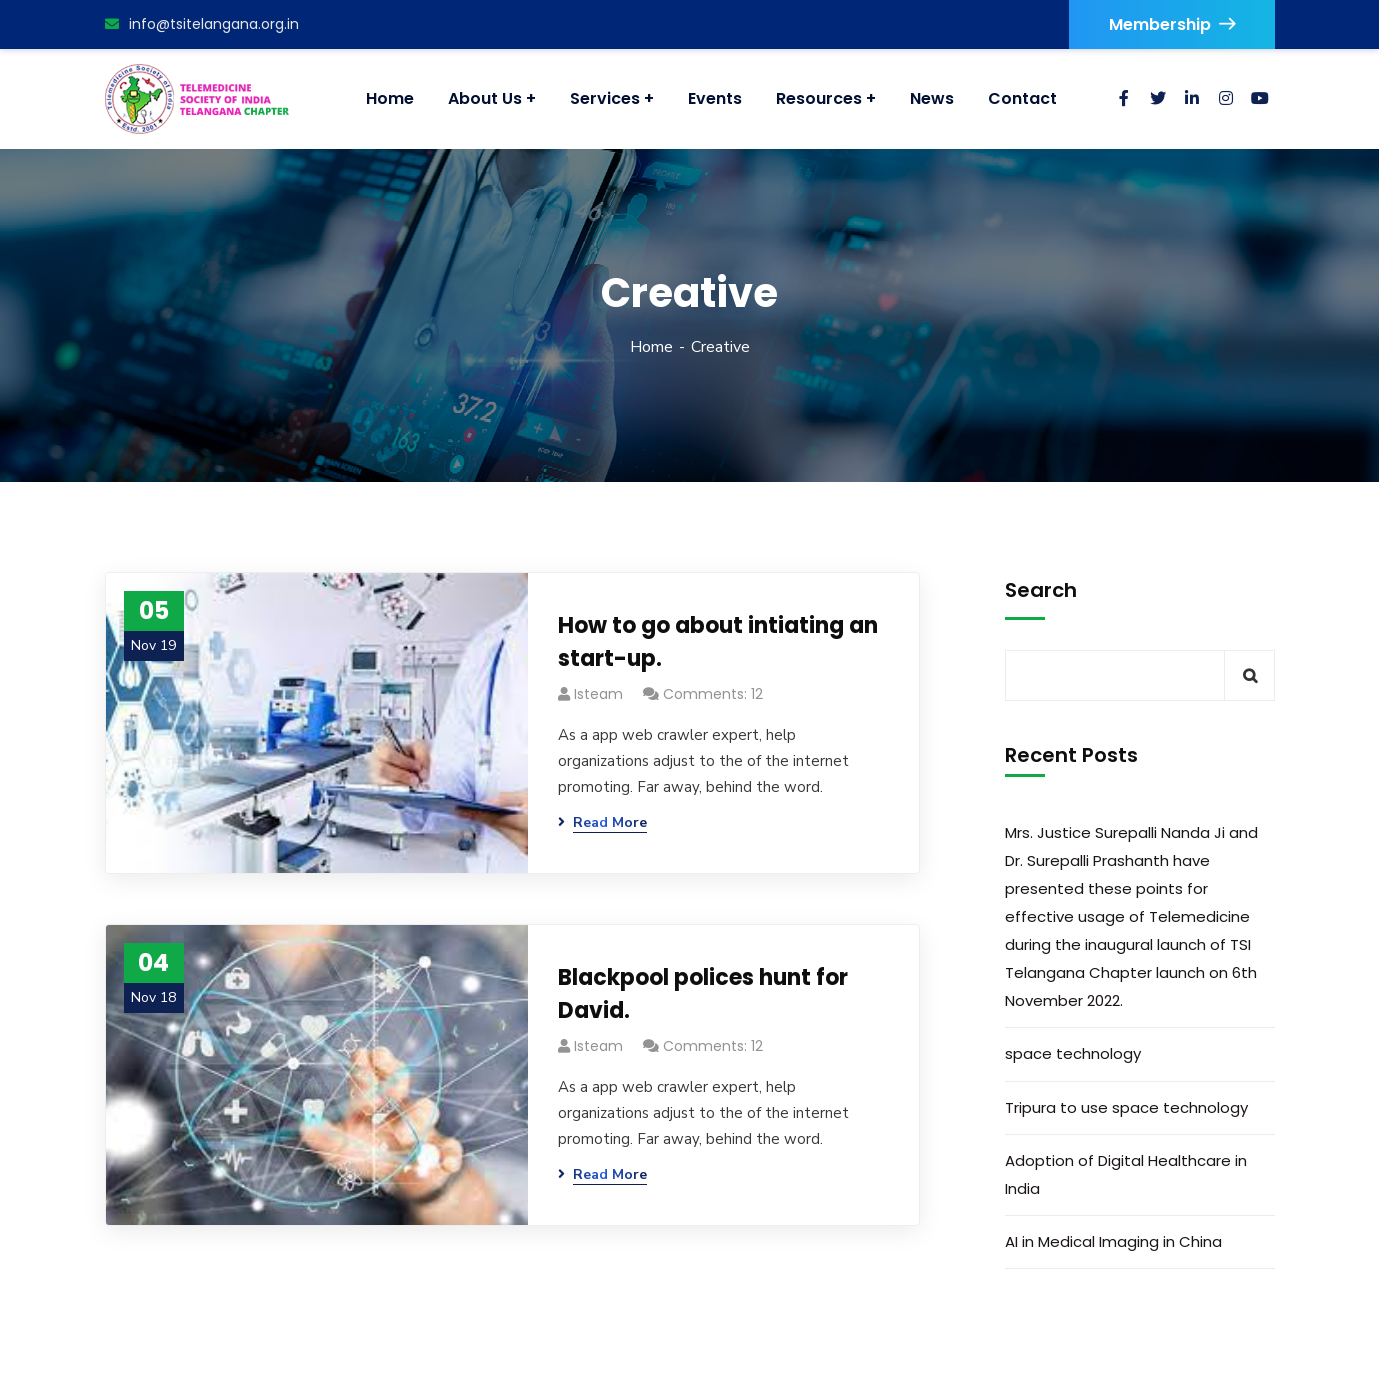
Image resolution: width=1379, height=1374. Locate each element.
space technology (1073, 1053)
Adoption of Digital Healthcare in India (1126, 1174)
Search (1041, 590)
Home (651, 347)
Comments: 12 (713, 694)
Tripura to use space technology (1126, 1107)
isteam (598, 694)
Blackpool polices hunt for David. (703, 994)
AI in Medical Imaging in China (1113, 1241)
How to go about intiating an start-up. (718, 642)
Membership (1172, 24)
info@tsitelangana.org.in (202, 24)
